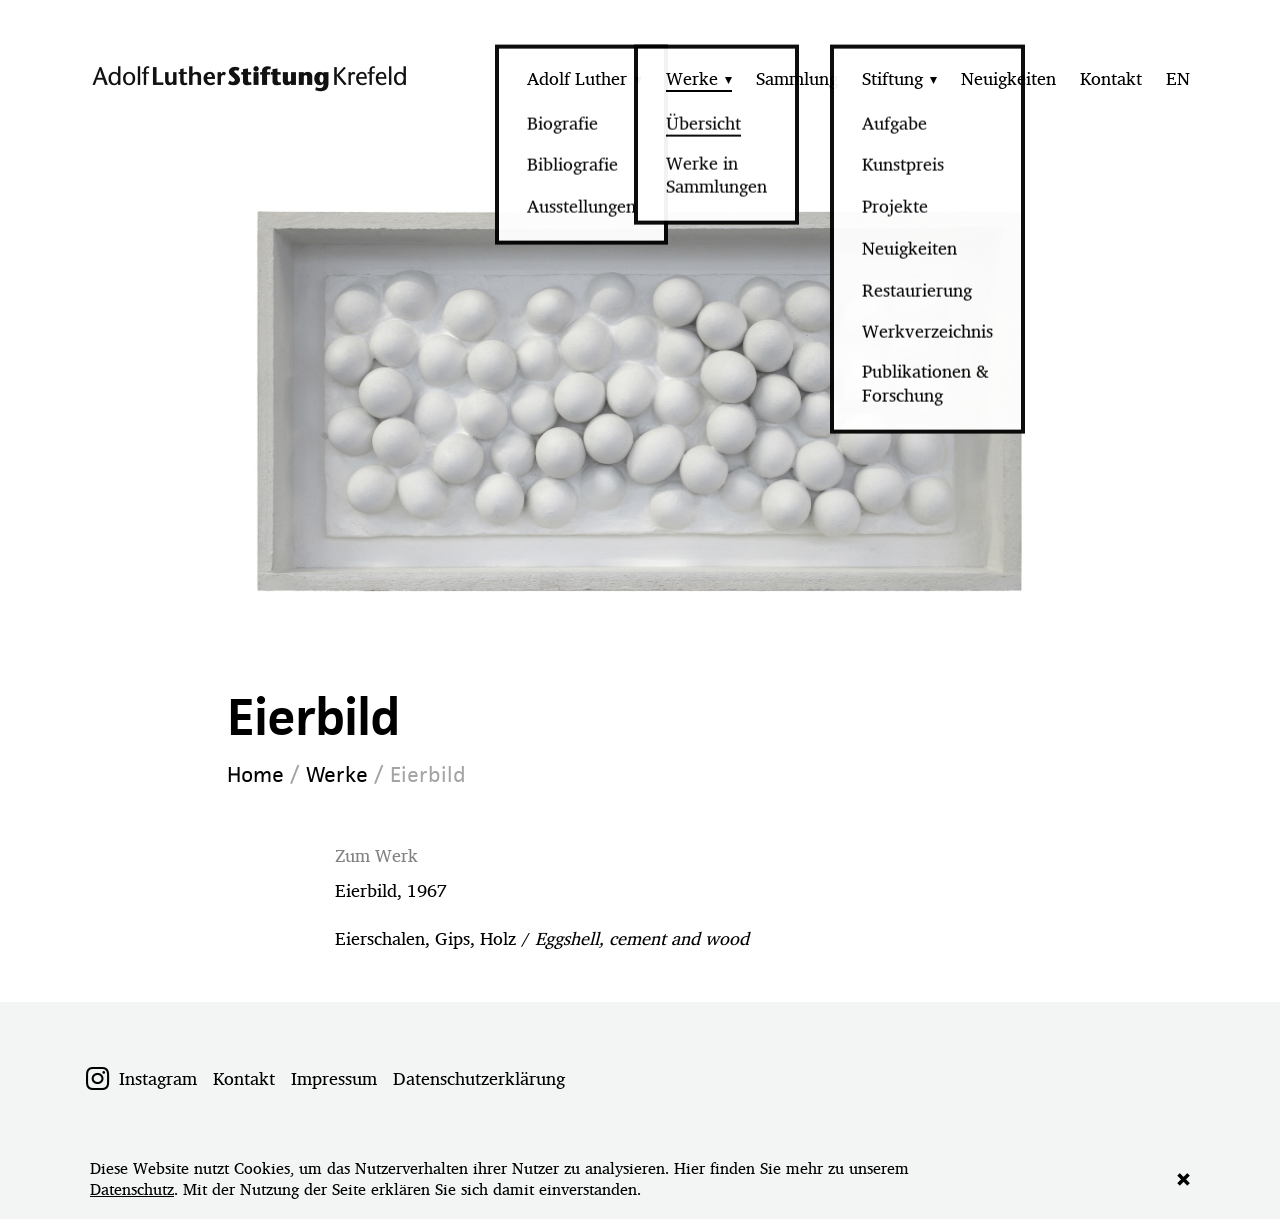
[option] (640, 399)
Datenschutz (132, 1189)
